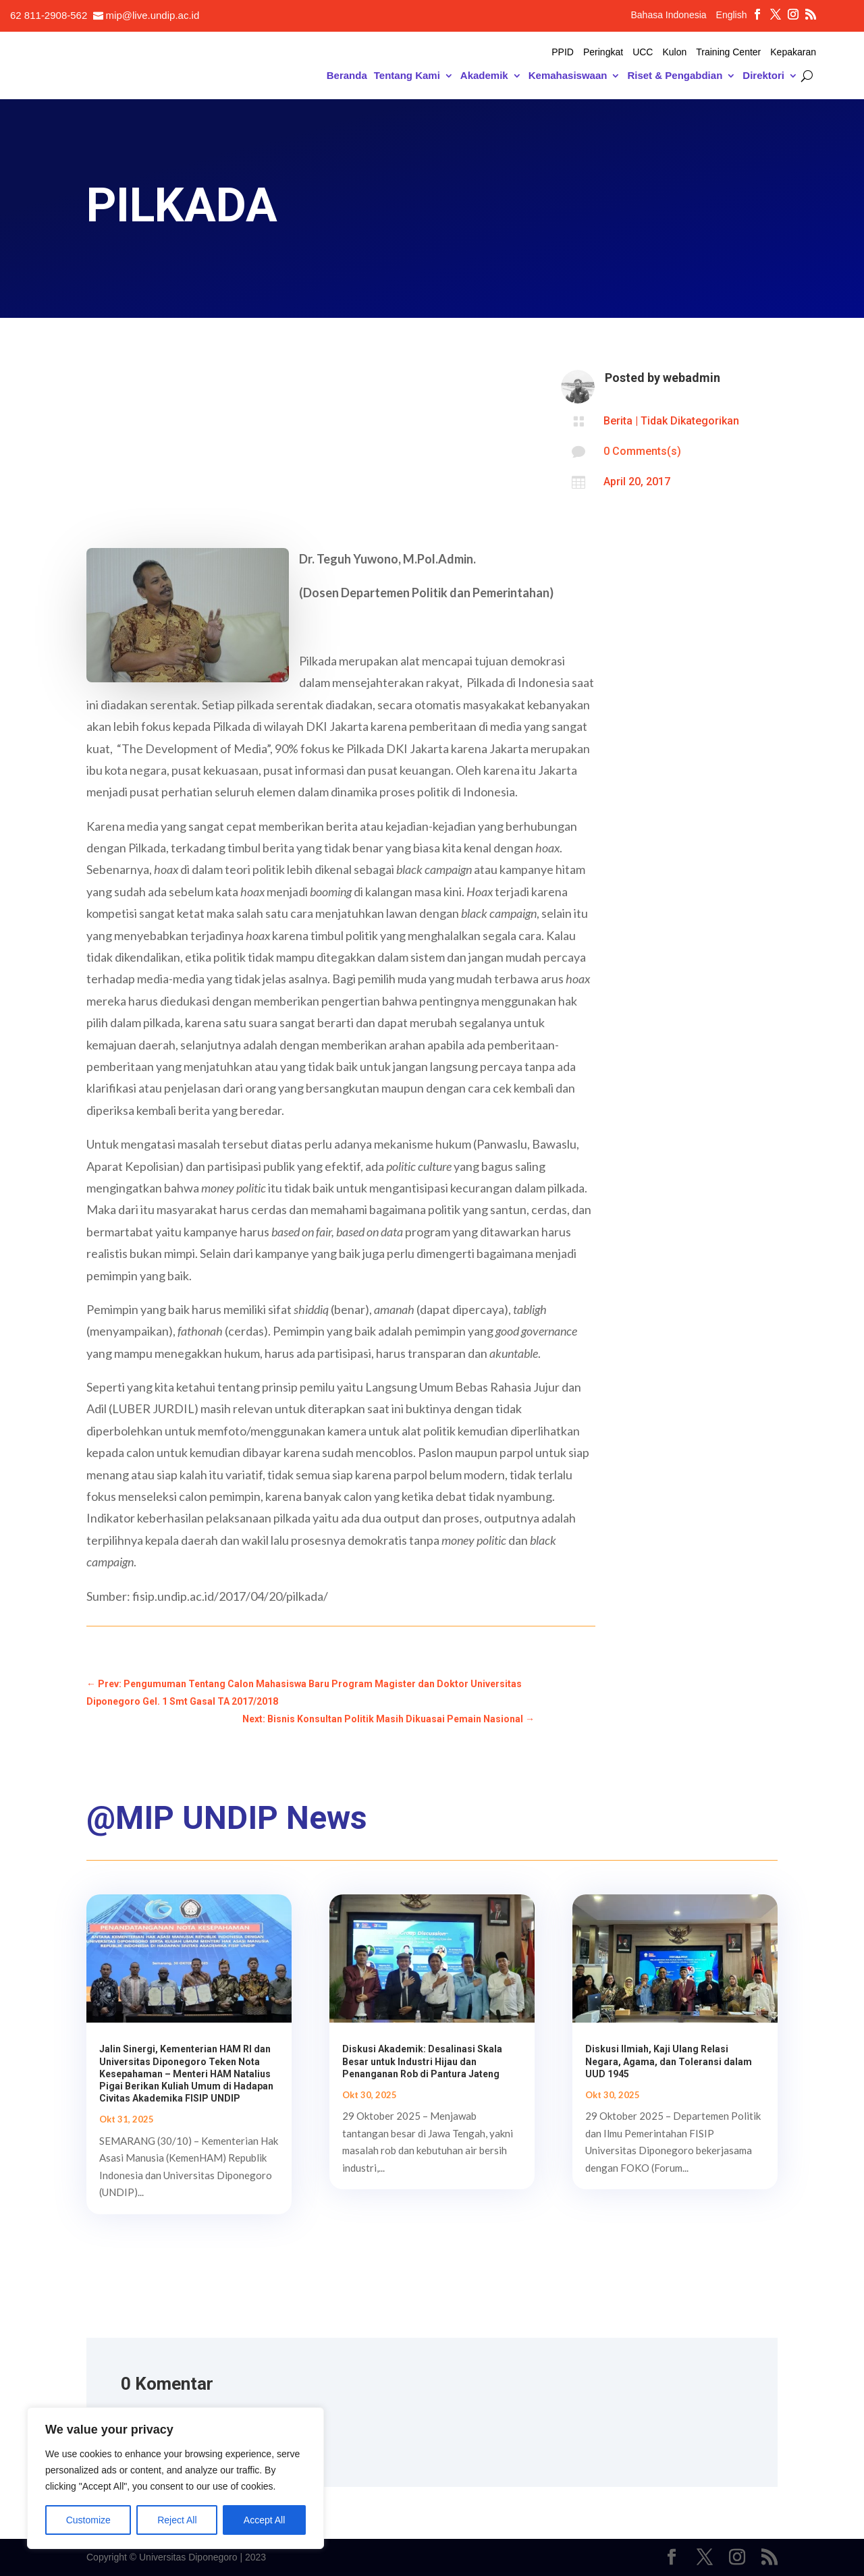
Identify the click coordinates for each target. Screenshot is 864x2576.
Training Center (728, 52)
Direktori (763, 76)
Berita (617, 420)
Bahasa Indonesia (668, 15)
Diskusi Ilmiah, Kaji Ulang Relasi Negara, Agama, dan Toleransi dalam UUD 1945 (668, 2061)
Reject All (176, 2520)
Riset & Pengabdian (674, 76)
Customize (88, 2520)
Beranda (347, 76)
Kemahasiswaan (568, 76)
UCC (642, 52)
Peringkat (603, 52)
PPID (562, 52)
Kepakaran (793, 52)
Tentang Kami (407, 76)
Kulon (674, 52)
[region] (175, 2478)
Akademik (484, 76)
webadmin (691, 378)
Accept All (264, 2520)
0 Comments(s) (642, 451)
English (731, 15)
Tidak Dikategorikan (690, 420)
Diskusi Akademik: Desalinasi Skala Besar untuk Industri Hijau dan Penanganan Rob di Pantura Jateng (422, 2061)
